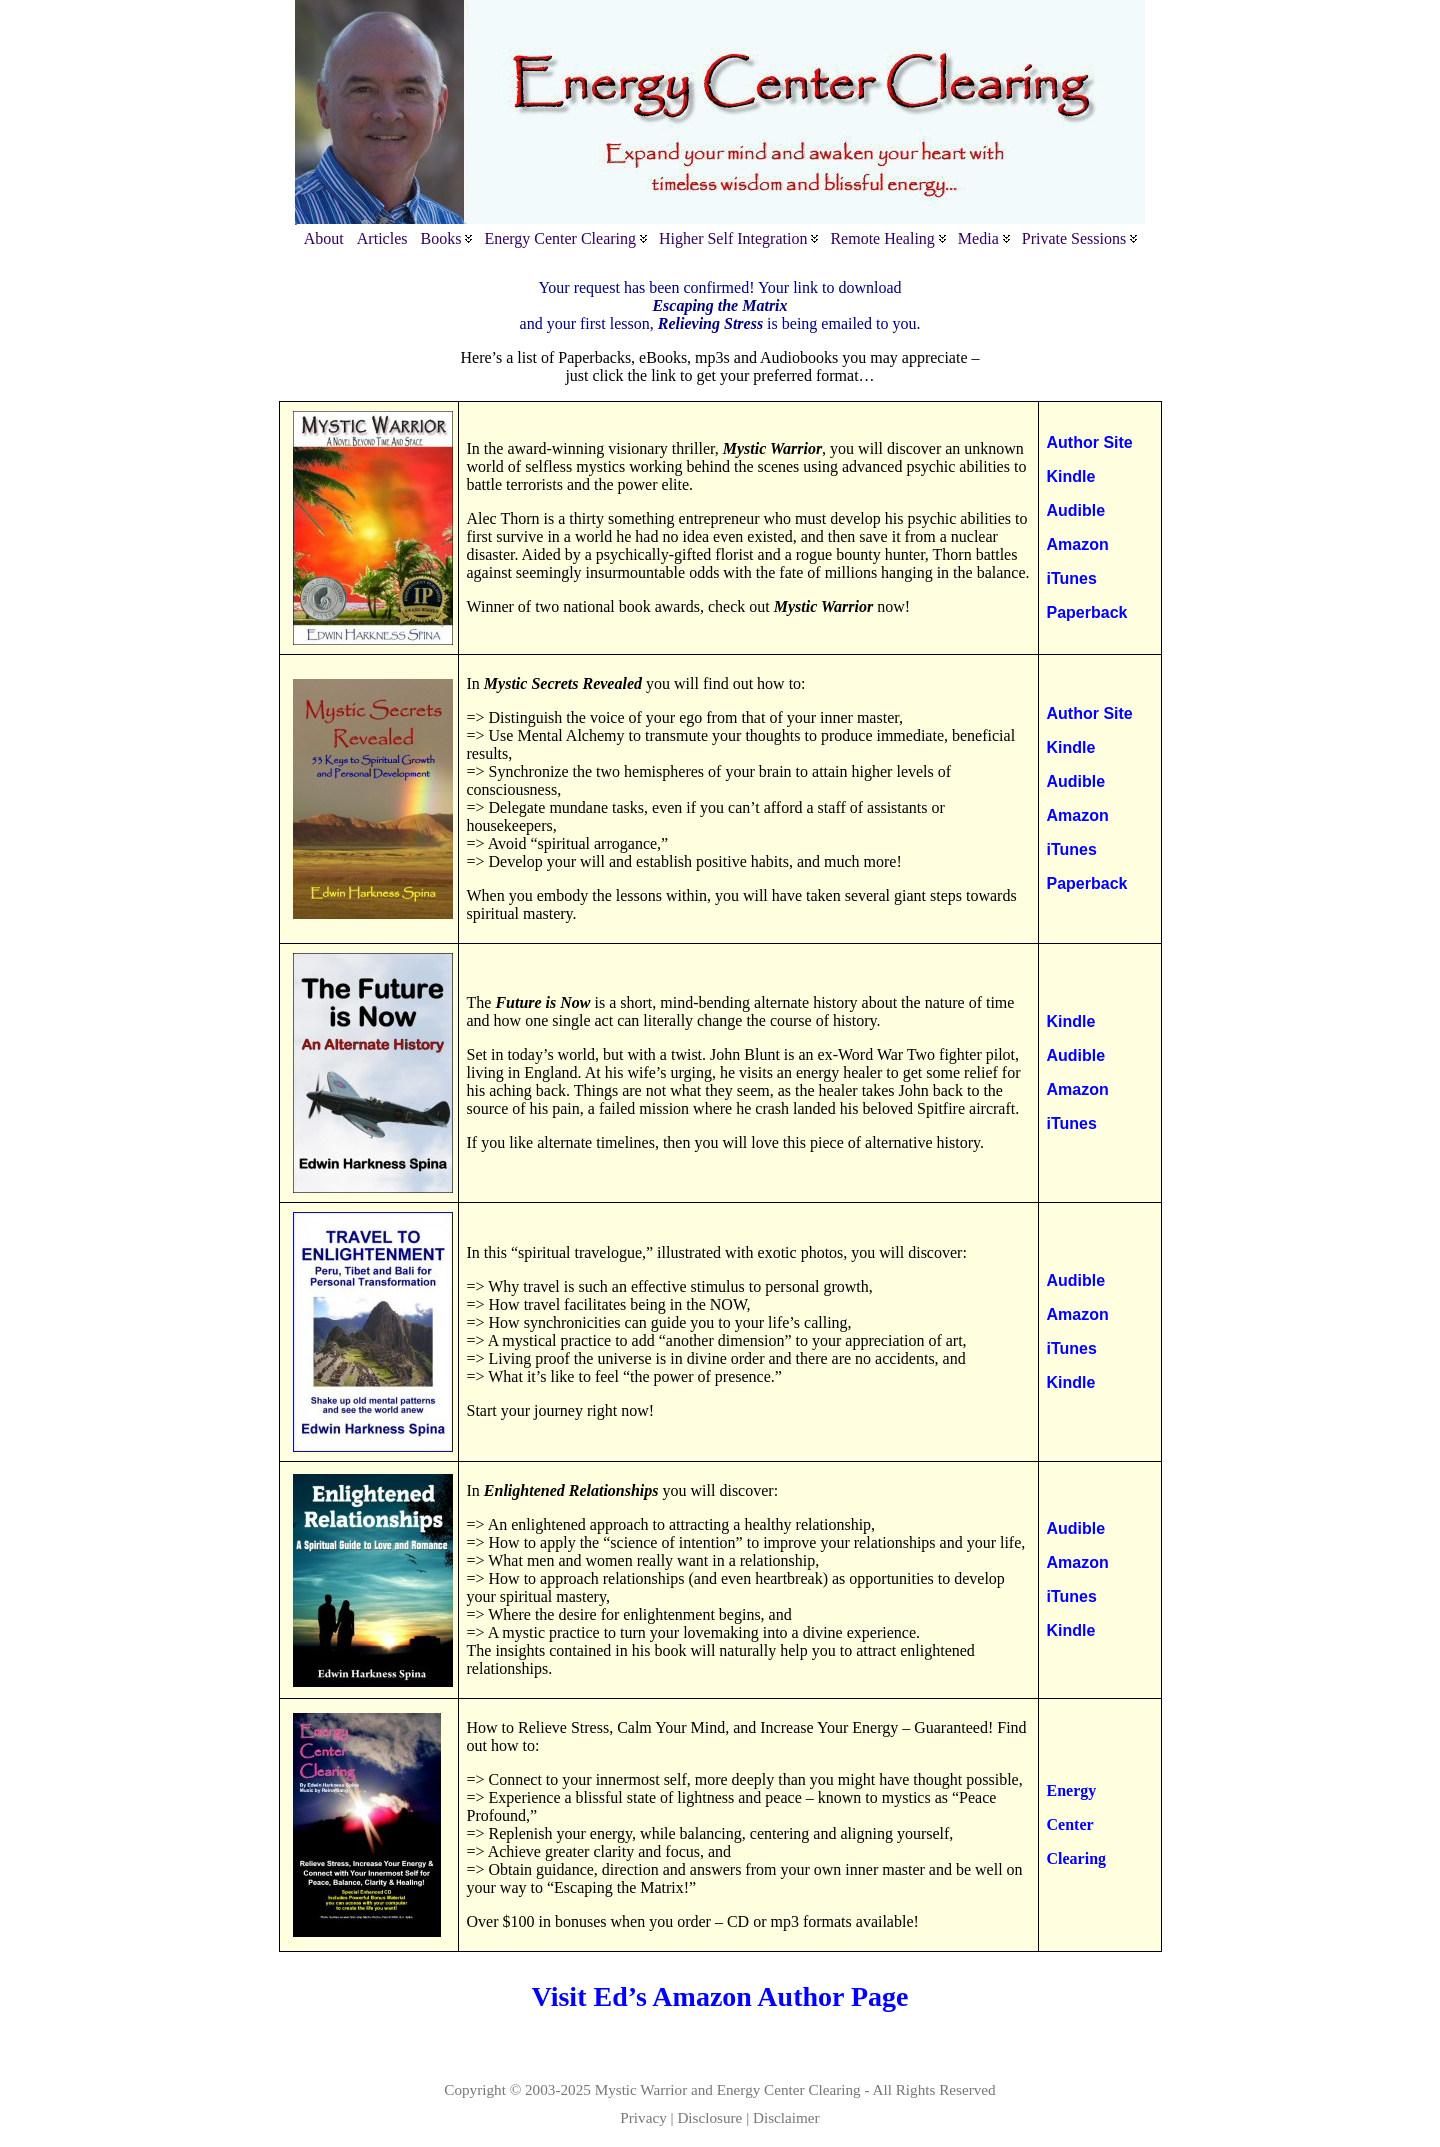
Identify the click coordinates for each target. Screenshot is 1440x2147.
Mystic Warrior (641, 2089)
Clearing (1077, 1858)
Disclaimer (786, 2117)
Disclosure (709, 2117)
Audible (1076, 510)
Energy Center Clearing (789, 2089)
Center (1070, 1824)
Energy (1072, 1790)
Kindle (1071, 476)
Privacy (643, 2117)
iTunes (1072, 578)
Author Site (1090, 442)
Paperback (1087, 612)
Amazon (1078, 544)
